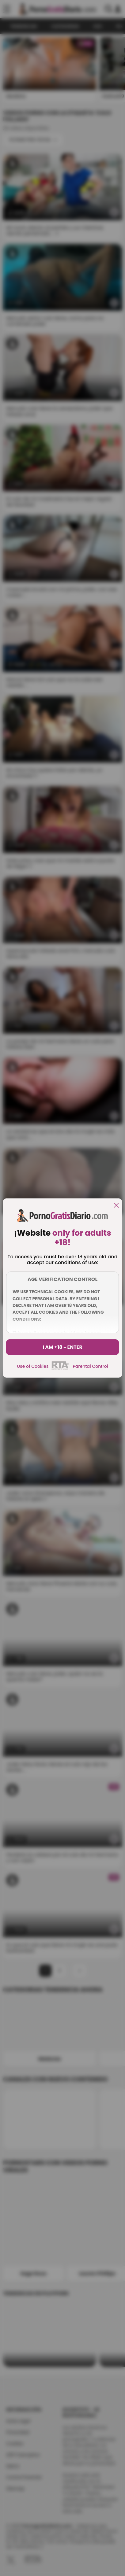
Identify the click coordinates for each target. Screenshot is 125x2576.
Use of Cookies (33, 1366)
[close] (116, 1206)
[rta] (60, 1369)
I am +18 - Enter (62, 1347)
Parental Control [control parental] (90, 1366)
